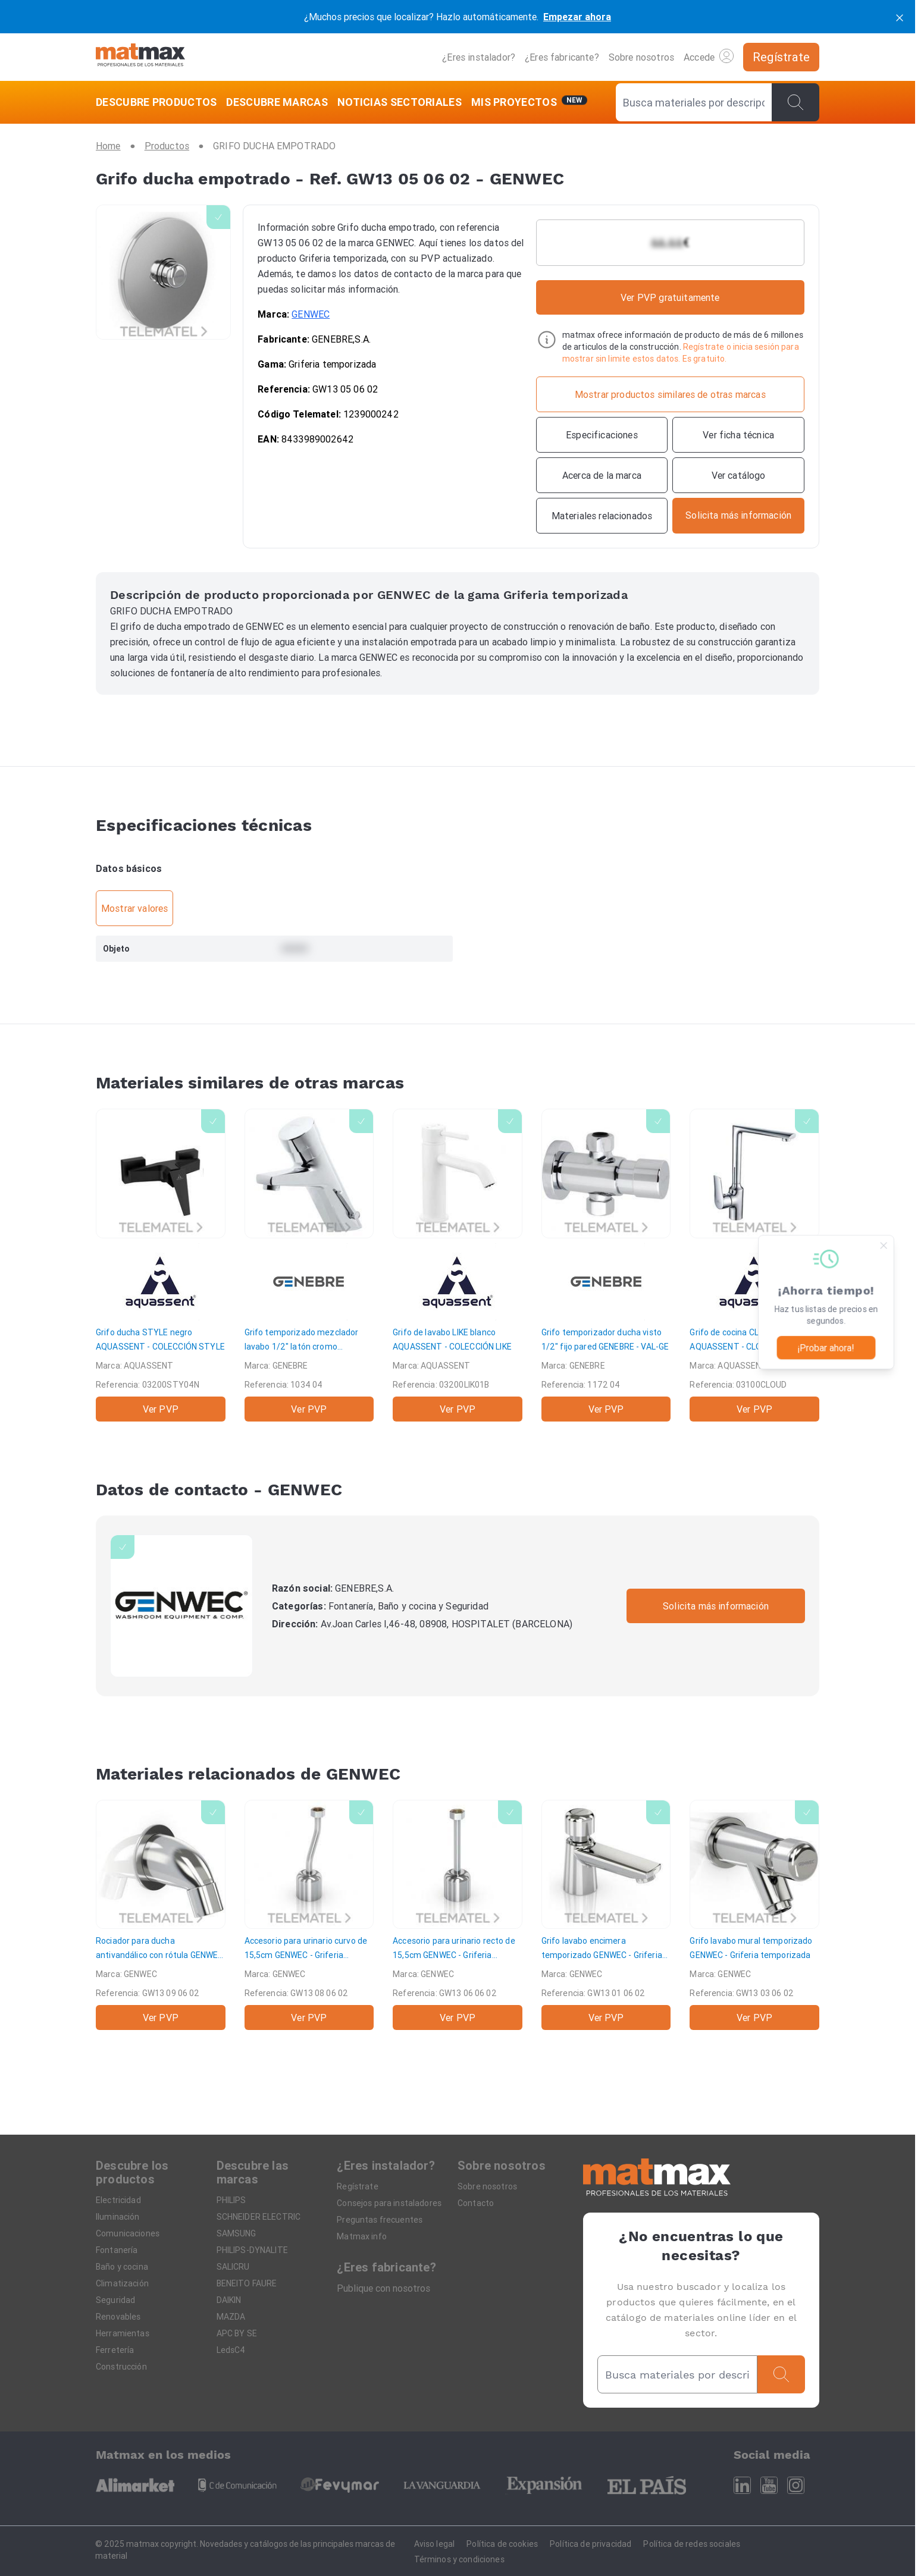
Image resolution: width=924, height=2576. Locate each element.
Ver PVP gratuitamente (670, 297)
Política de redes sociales (691, 2544)
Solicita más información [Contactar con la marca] (716, 1606)
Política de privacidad (590, 2544)
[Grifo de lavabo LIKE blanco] (457, 1265)
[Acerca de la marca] (602, 475)
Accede (709, 56)
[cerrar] (900, 17)
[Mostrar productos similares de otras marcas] (670, 394)
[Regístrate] (781, 57)
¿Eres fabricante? (562, 57)
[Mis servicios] (529, 102)
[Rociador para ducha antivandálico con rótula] (160, 1915)
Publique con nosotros (383, 2288)
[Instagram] (795, 2485)
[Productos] (167, 145)
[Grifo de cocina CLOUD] (754, 1265)
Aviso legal (434, 2544)
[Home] (140, 56)
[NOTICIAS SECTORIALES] (399, 102)
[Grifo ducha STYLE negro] (160, 1265)
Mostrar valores (134, 908)
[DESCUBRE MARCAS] (277, 102)
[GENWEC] (181, 1606)
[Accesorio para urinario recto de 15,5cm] (457, 1915)
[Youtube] (769, 2485)
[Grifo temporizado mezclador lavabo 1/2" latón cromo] (309, 1265)
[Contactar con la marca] (738, 516)
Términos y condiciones (459, 2559)
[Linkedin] (742, 2485)
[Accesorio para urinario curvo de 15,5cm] (309, 1915)
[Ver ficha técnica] (738, 435)
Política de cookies (502, 2544)
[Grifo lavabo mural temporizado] (754, 1915)
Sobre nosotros (641, 57)
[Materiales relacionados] (602, 516)
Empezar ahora (577, 17)
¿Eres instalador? (478, 57)
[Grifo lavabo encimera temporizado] (606, 1915)
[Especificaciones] (602, 435)
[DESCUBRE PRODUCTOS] (158, 102)
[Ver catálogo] (738, 475)
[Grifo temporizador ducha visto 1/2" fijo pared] (606, 1265)
